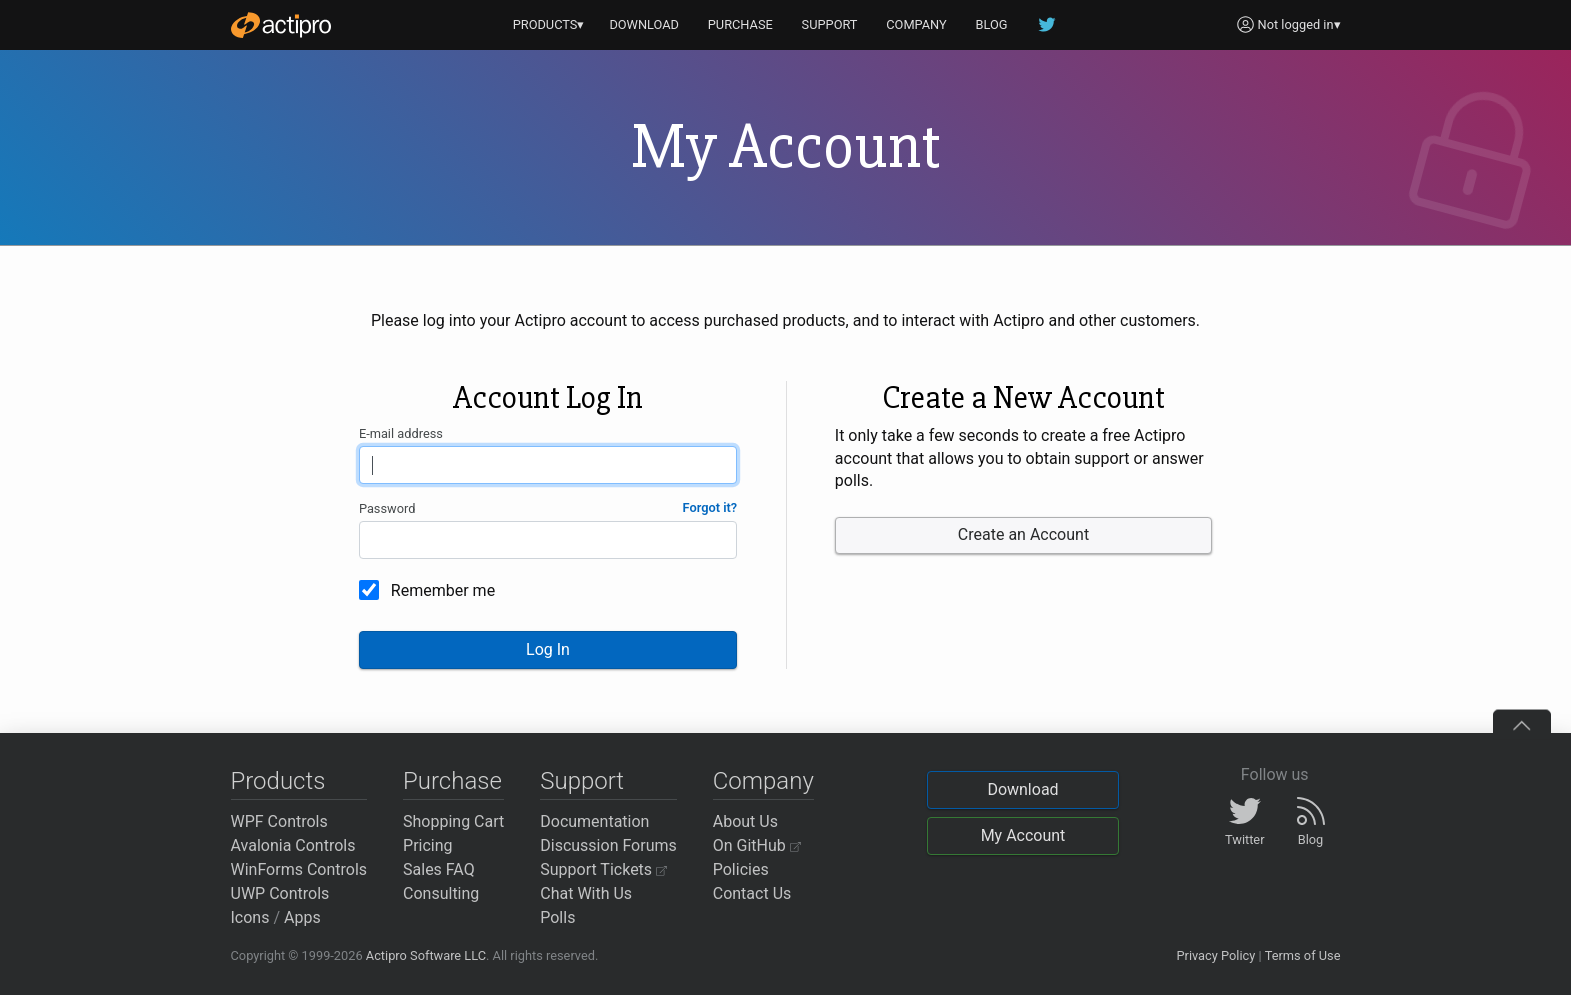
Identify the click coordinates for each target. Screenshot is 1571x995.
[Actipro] (281, 25)
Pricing (428, 845)
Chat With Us (586, 893)
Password (387, 508)
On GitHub (757, 845)
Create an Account (1023, 534)
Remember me (443, 590)
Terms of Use (1303, 955)
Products (278, 781)
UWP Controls (280, 893)
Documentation (594, 821)
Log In (548, 649)
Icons (250, 917)
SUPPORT (830, 24)
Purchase (452, 781)
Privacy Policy (1215, 955)
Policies (741, 869)
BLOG (992, 24)
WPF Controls (279, 821)
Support (582, 781)
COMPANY (916, 24)
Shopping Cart (453, 821)
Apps (302, 917)
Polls (557, 917)
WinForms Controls (299, 869)
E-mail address (401, 433)
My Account (1023, 835)
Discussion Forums (608, 845)
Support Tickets (603, 869)
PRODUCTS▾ (549, 24)
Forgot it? (710, 507)
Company (763, 781)
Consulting (441, 893)
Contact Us (752, 893)
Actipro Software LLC (426, 955)
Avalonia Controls (293, 845)
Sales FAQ (439, 869)
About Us (745, 821)
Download (1022, 789)
